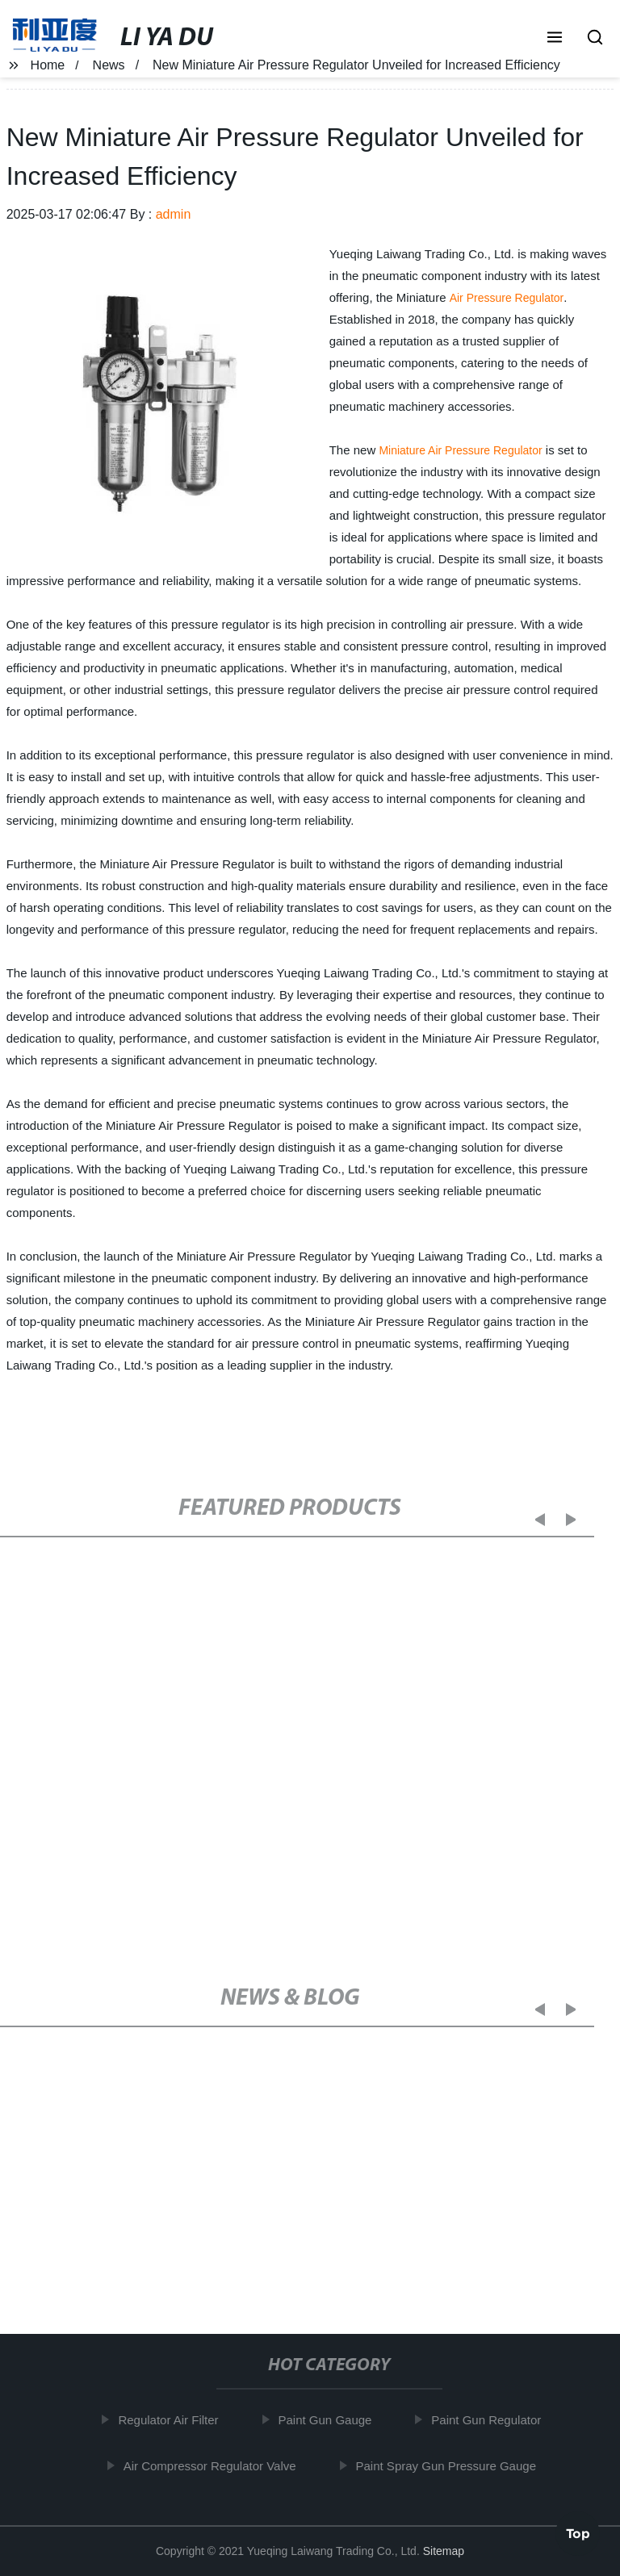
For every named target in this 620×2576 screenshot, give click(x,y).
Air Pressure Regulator (507, 297)
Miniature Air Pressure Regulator (460, 450)
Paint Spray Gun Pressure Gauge (453, 2465)
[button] (554, 38)
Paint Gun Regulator (494, 2420)
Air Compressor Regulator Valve (217, 2465)
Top (578, 2532)
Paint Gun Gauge (332, 2420)
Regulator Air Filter (176, 2420)
